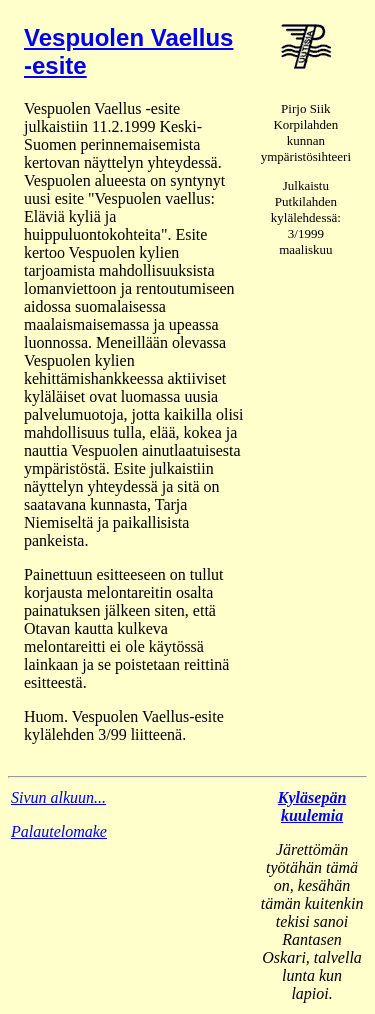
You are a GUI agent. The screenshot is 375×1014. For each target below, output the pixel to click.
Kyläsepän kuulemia (312, 806)
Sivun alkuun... (58, 797)
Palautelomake (59, 831)
